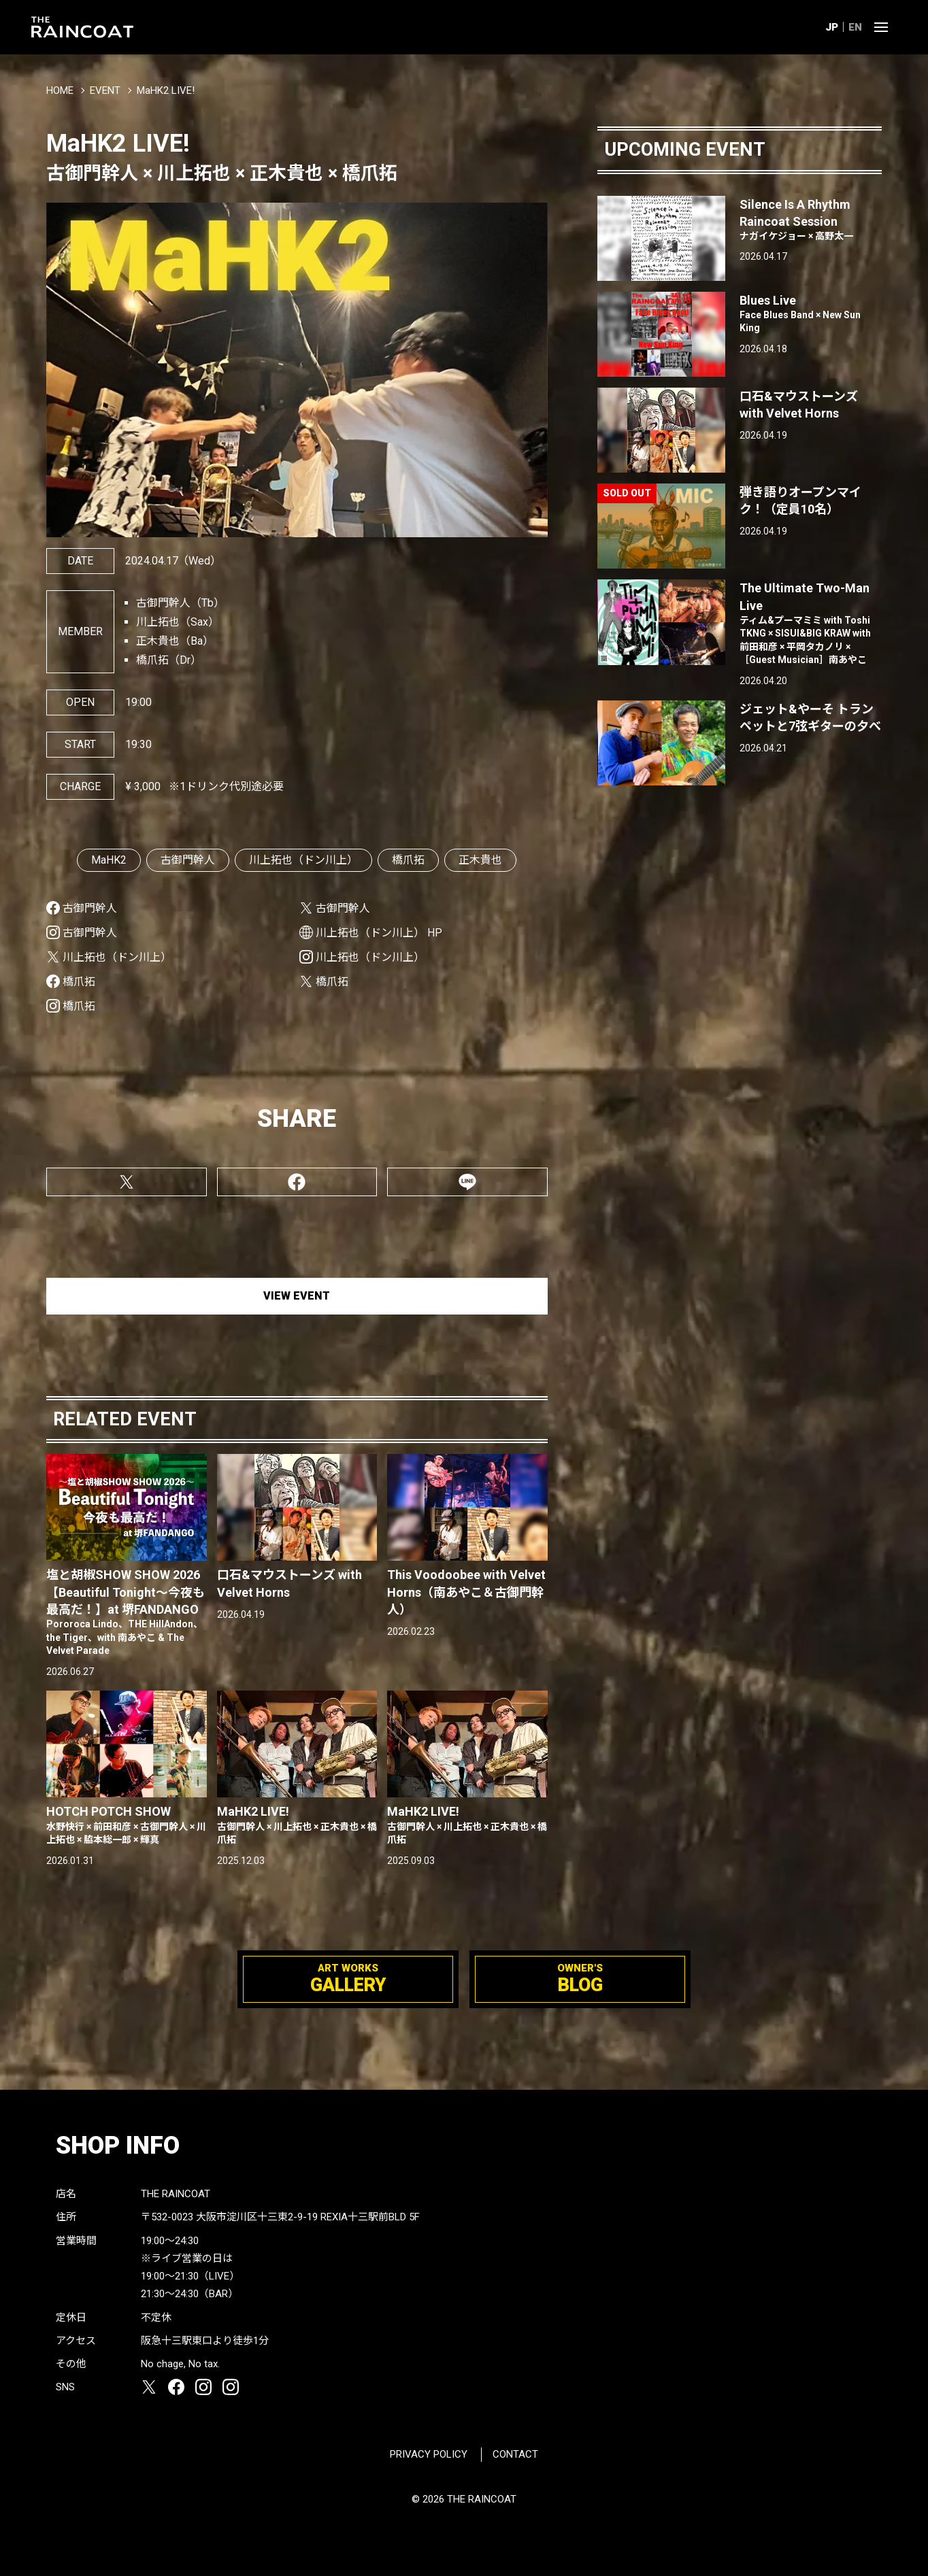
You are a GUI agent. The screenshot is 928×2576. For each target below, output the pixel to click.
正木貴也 (480, 859)
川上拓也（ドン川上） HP (379, 932)
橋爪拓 (408, 859)
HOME (59, 90)
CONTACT (515, 2454)
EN (855, 27)
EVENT (105, 90)
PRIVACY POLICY (428, 2454)
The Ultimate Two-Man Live (811, 624)
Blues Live (811, 314)
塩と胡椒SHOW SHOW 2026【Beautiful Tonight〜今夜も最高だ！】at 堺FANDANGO (126, 1612)
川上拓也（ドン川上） (303, 859)
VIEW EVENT (296, 1295)
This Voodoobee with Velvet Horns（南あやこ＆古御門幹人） (466, 1591)
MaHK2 (109, 859)
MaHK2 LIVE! (297, 1825)
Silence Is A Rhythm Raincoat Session (811, 220)
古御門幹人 (188, 859)
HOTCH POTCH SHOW (126, 1825)
